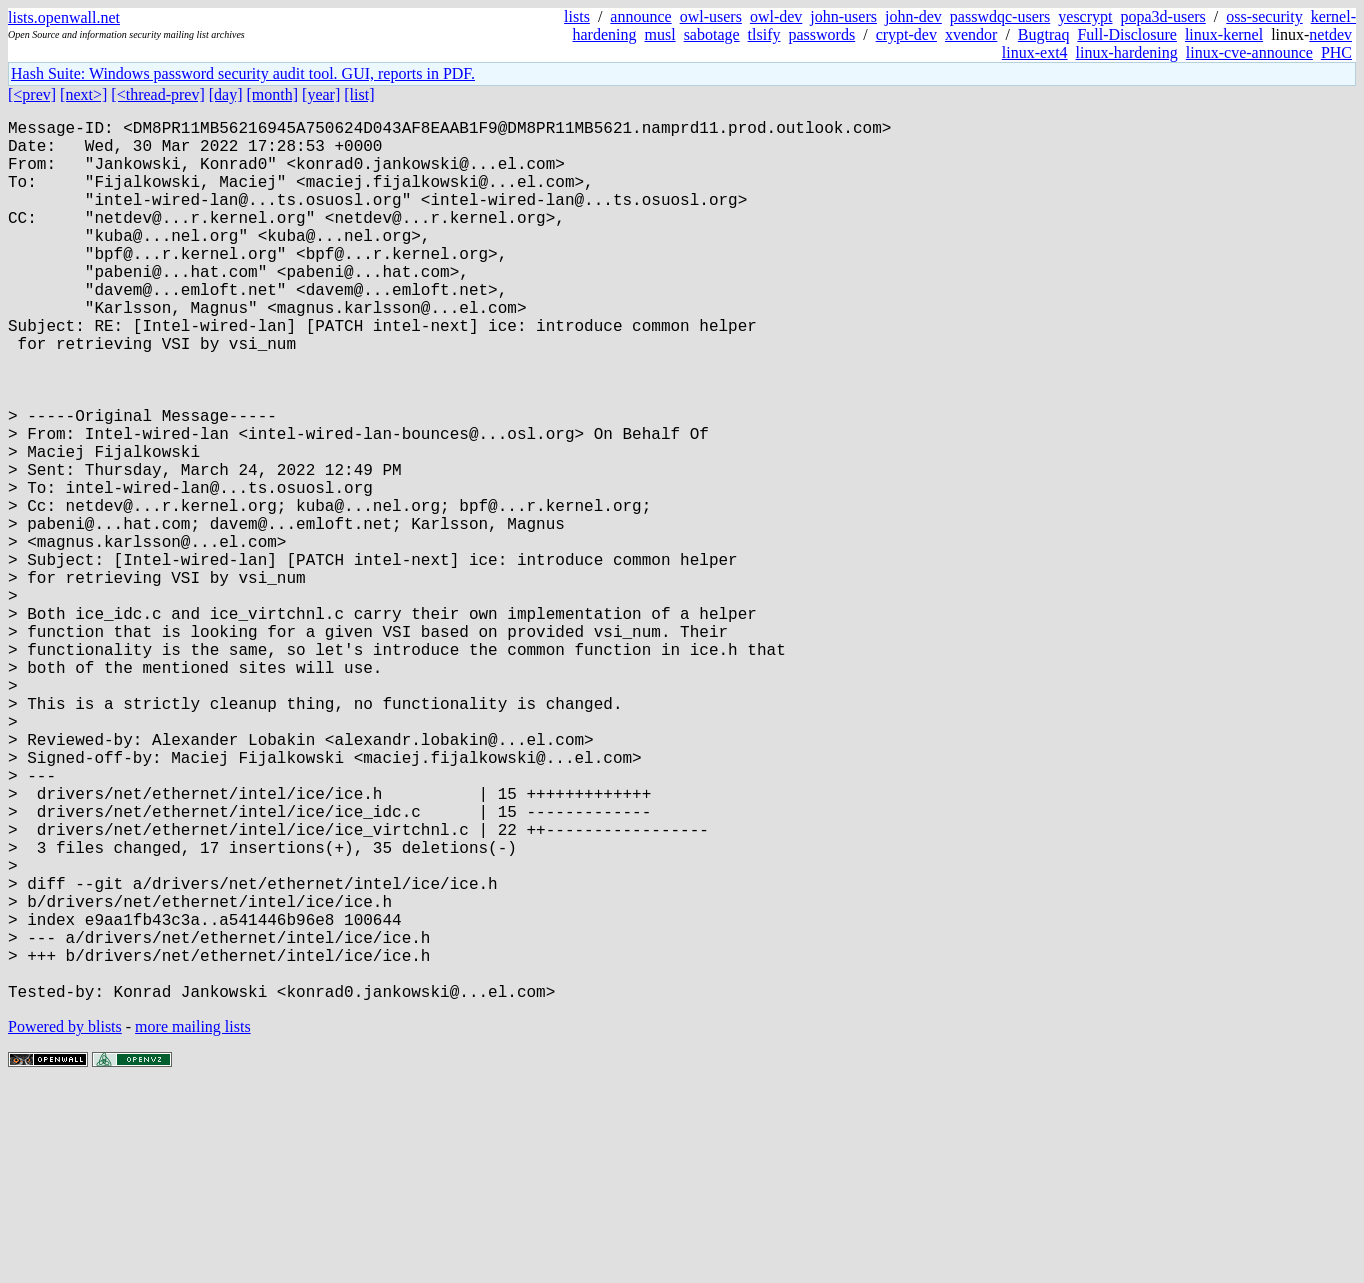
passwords (822, 34)
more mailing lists (193, 1222)
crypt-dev (906, 34)
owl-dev (776, 16)
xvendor (971, 34)
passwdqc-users (1000, 16)
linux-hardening (1127, 52)
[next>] (83, 94)
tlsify (764, 34)
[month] (273, 94)
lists (577, 16)
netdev (1330, 34)
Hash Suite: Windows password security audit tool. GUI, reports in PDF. (243, 73)
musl (660, 34)
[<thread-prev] (157, 94)
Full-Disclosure (1127, 34)
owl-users (711, 16)
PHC (1336, 52)
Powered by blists (65, 1222)
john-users (843, 16)
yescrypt (1085, 16)
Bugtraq (1044, 34)
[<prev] (32, 94)
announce (640, 16)
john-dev (913, 16)
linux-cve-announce (1249, 52)
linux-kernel (1224, 34)
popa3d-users (1162, 16)
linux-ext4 (1035, 52)
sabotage (712, 34)
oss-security (1264, 16)
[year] (321, 94)
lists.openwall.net (64, 17)
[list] (359, 94)
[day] (226, 94)
